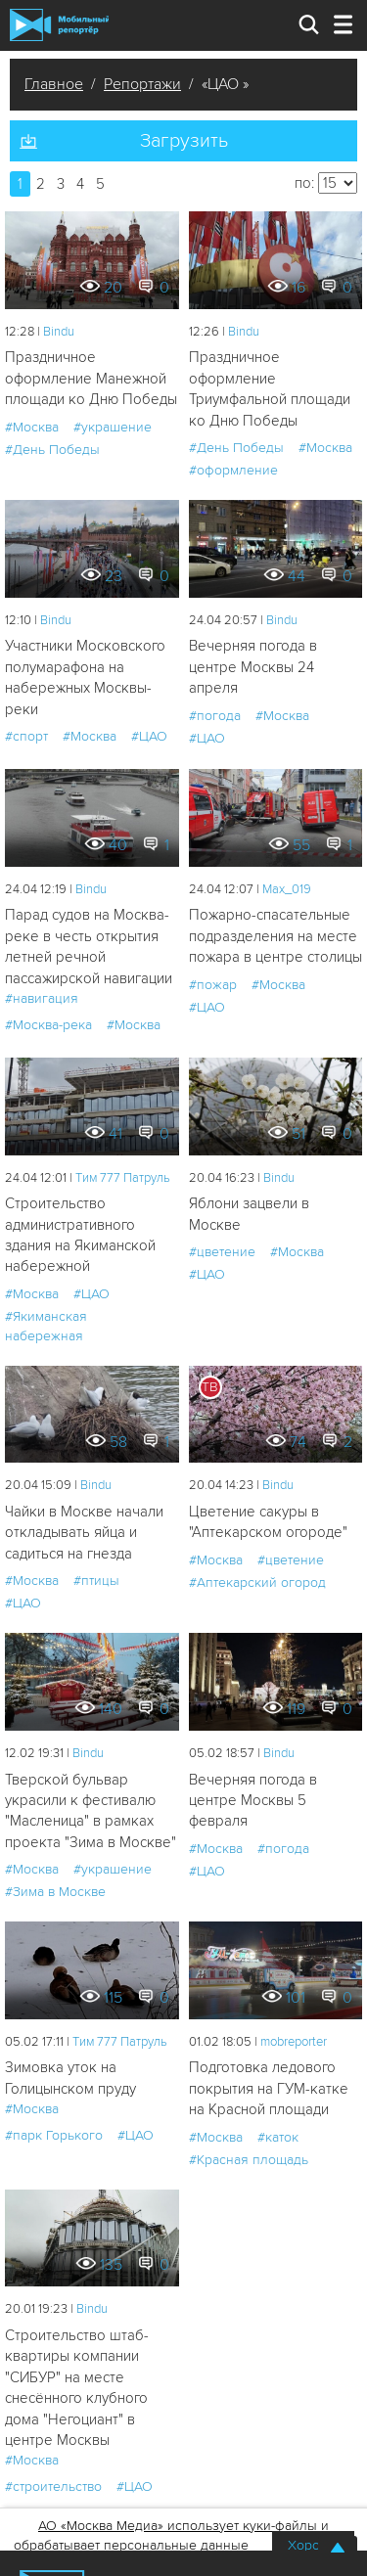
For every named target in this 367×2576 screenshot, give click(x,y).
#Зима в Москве (55, 1891)
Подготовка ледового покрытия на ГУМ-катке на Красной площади (268, 2088)
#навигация (41, 998)
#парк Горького (54, 2135)
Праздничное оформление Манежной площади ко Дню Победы (91, 378)
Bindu (58, 331)
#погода (215, 715)
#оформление (233, 470)
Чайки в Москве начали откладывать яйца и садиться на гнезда (84, 1532)
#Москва (32, 427)
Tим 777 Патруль (122, 1178)
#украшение (112, 427)
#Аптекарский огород (257, 1582)
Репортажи (142, 84)
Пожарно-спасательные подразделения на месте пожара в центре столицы (275, 936)
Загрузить (184, 141)
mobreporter (293, 2042)
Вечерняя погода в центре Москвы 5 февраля (253, 1800)
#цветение (222, 1251)
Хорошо (313, 2545)
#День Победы (52, 449)
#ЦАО (149, 736)
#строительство (53, 2486)
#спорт (26, 736)
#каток (277, 2137)
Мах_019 (286, 889)
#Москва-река (48, 1025)
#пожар (213, 984)
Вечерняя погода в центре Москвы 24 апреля (253, 667)
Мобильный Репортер (59, 25)
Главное (53, 84)
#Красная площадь (248, 2159)
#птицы (96, 1580)
